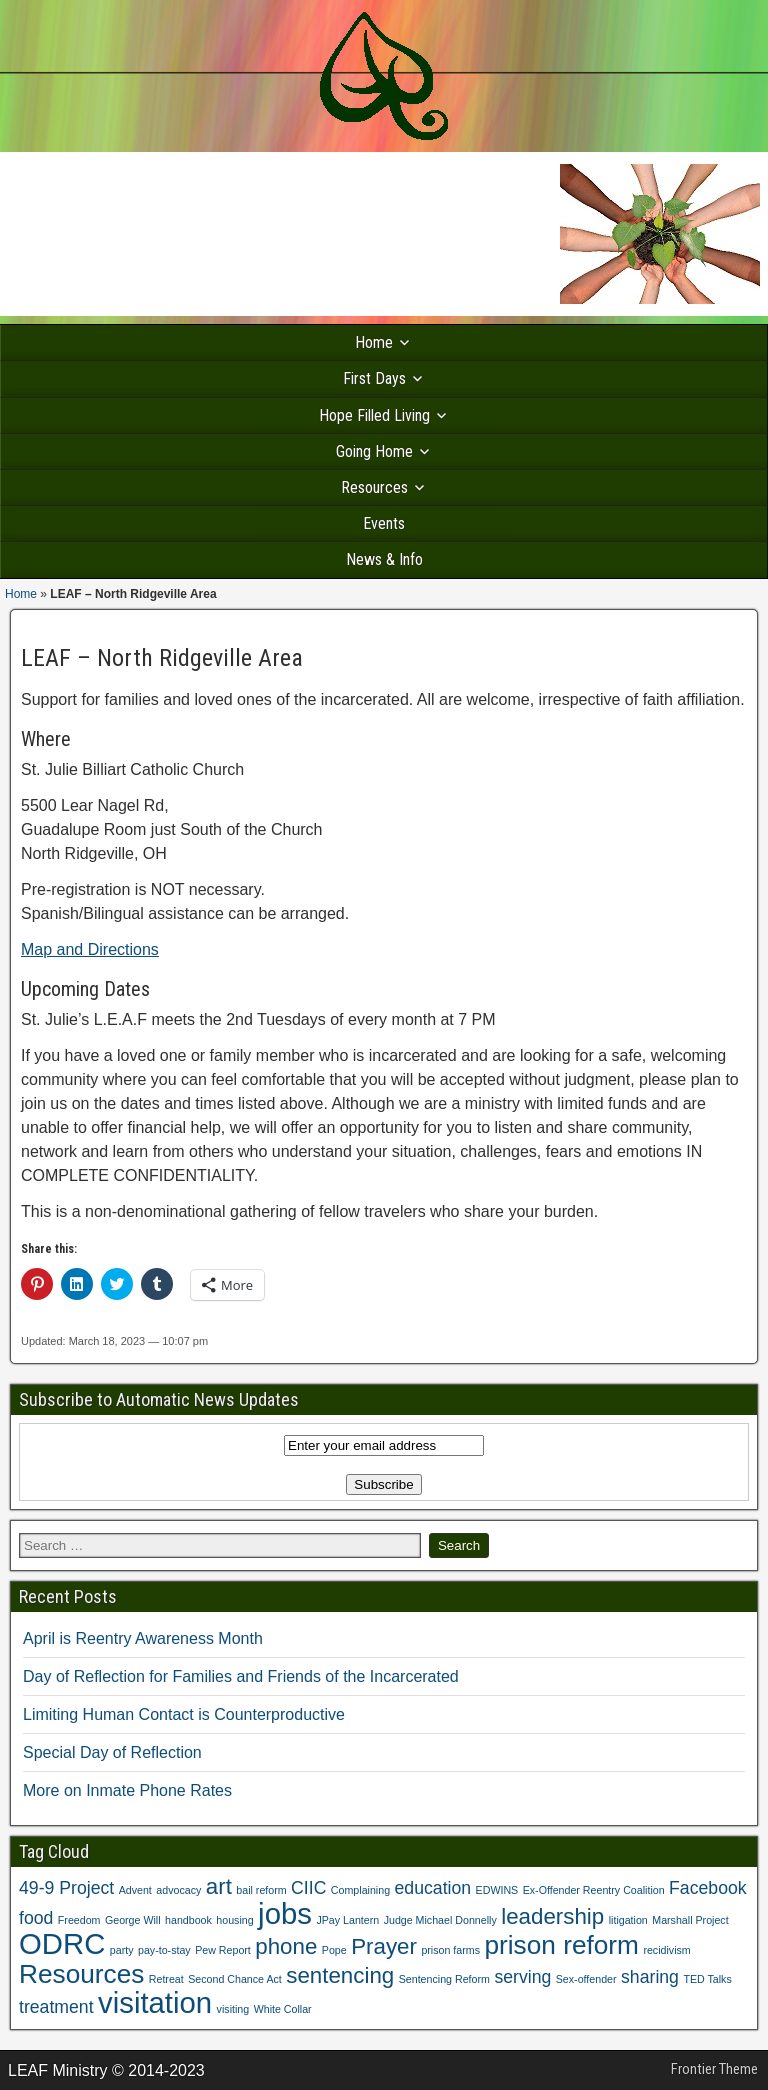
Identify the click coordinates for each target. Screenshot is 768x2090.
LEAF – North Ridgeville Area (162, 658)
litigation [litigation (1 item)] (628, 1920)
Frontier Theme (714, 2069)
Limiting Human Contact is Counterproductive (184, 1714)
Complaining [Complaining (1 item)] (360, 1890)
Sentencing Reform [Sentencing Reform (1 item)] (444, 1979)
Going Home (374, 451)
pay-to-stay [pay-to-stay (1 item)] (164, 1950)
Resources (374, 487)
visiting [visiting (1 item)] (233, 2009)
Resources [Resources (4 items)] (81, 1974)
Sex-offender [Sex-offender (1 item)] (586, 1979)
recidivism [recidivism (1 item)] (666, 1950)
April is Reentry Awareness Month (143, 1638)
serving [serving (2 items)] (522, 1977)
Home (374, 342)
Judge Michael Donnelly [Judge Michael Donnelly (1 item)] (440, 1920)
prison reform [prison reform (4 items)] (561, 1945)
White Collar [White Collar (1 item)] (283, 2009)
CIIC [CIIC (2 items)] (308, 1888)
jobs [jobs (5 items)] (285, 1913)
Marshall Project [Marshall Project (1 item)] (690, 1920)
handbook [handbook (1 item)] (188, 1920)
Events (384, 523)
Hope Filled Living (374, 415)
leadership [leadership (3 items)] (552, 1916)
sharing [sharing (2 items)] (650, 1977)
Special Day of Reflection (112, 1752)
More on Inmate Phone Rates (127, 1790)
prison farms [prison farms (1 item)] (450, 1950)
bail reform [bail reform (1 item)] (261, 1890)
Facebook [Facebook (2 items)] (708, 1888)
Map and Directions (90, 949)
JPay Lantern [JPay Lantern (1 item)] (347, 1920)
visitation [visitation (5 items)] (155, 2002)
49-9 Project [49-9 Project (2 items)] (66, 1888)
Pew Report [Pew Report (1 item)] (223, 1950)
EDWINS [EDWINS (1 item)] (497, 1890)
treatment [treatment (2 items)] (56, 2007)
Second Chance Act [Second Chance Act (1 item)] (235, 1979)
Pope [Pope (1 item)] (334, 1950)
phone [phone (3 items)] (286, 1946)
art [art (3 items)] (219, 1886)
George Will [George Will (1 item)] (133, 1920)
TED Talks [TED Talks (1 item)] (707, 1979)
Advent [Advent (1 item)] (135, 1890)
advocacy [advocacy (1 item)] (178, 1890)
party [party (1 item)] (122, 1950)
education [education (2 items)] (433, 1888)
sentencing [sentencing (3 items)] (340, 1975)
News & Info (384, 559)
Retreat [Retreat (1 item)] (166, 1979)
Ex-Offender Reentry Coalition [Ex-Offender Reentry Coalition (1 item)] (594, 1890)
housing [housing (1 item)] (234, 1920)
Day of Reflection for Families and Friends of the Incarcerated (241, 1676)
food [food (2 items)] (36, 1918)
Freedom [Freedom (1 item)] (79, 1920)
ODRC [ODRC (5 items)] (62, 1943)
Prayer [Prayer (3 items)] (384, 1946)
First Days (374, 378)
